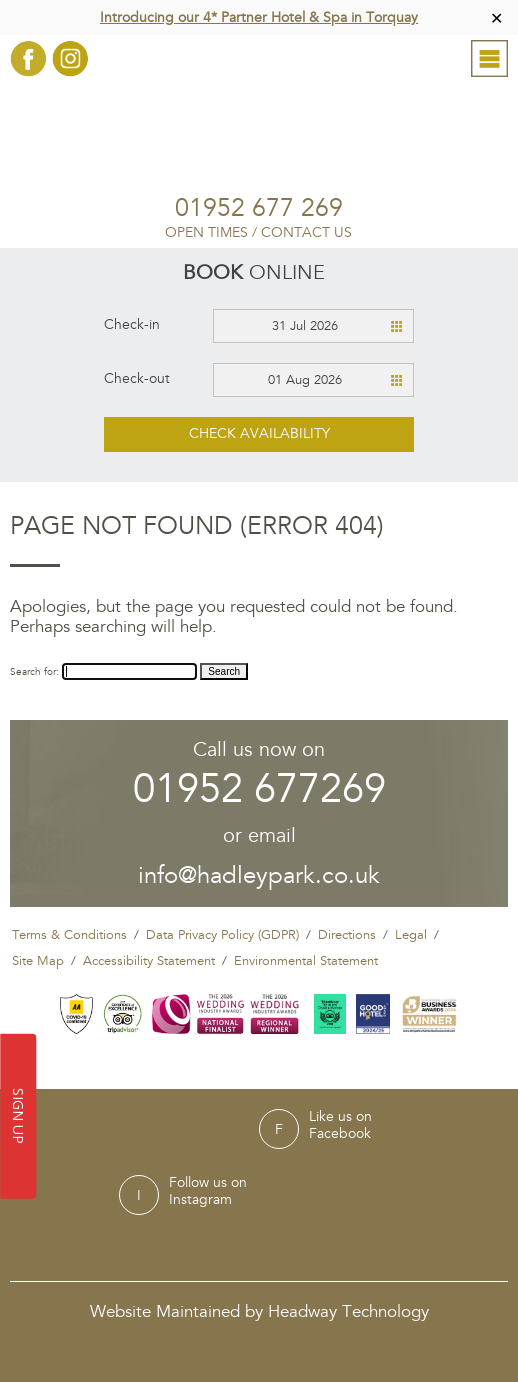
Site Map (38, 961)
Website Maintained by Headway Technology (259, 1311)
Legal (411, 935)
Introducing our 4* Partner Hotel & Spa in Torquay (259, 17)
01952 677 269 (259, 208)
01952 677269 (259, 789)
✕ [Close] (496, 17)
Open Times (206, 232)
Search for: (34, 672)
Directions (347, 935)
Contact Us (306, 232)
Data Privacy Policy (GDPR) (222, 935)
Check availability (259, 433)
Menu (489, 66)
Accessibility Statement (149, 961)
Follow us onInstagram (208, 1191)
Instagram (70, 58)
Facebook (28, 58)
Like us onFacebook (340, 1125)
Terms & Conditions (69, 935)
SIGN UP (19, 1117)
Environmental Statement (306, 961)
